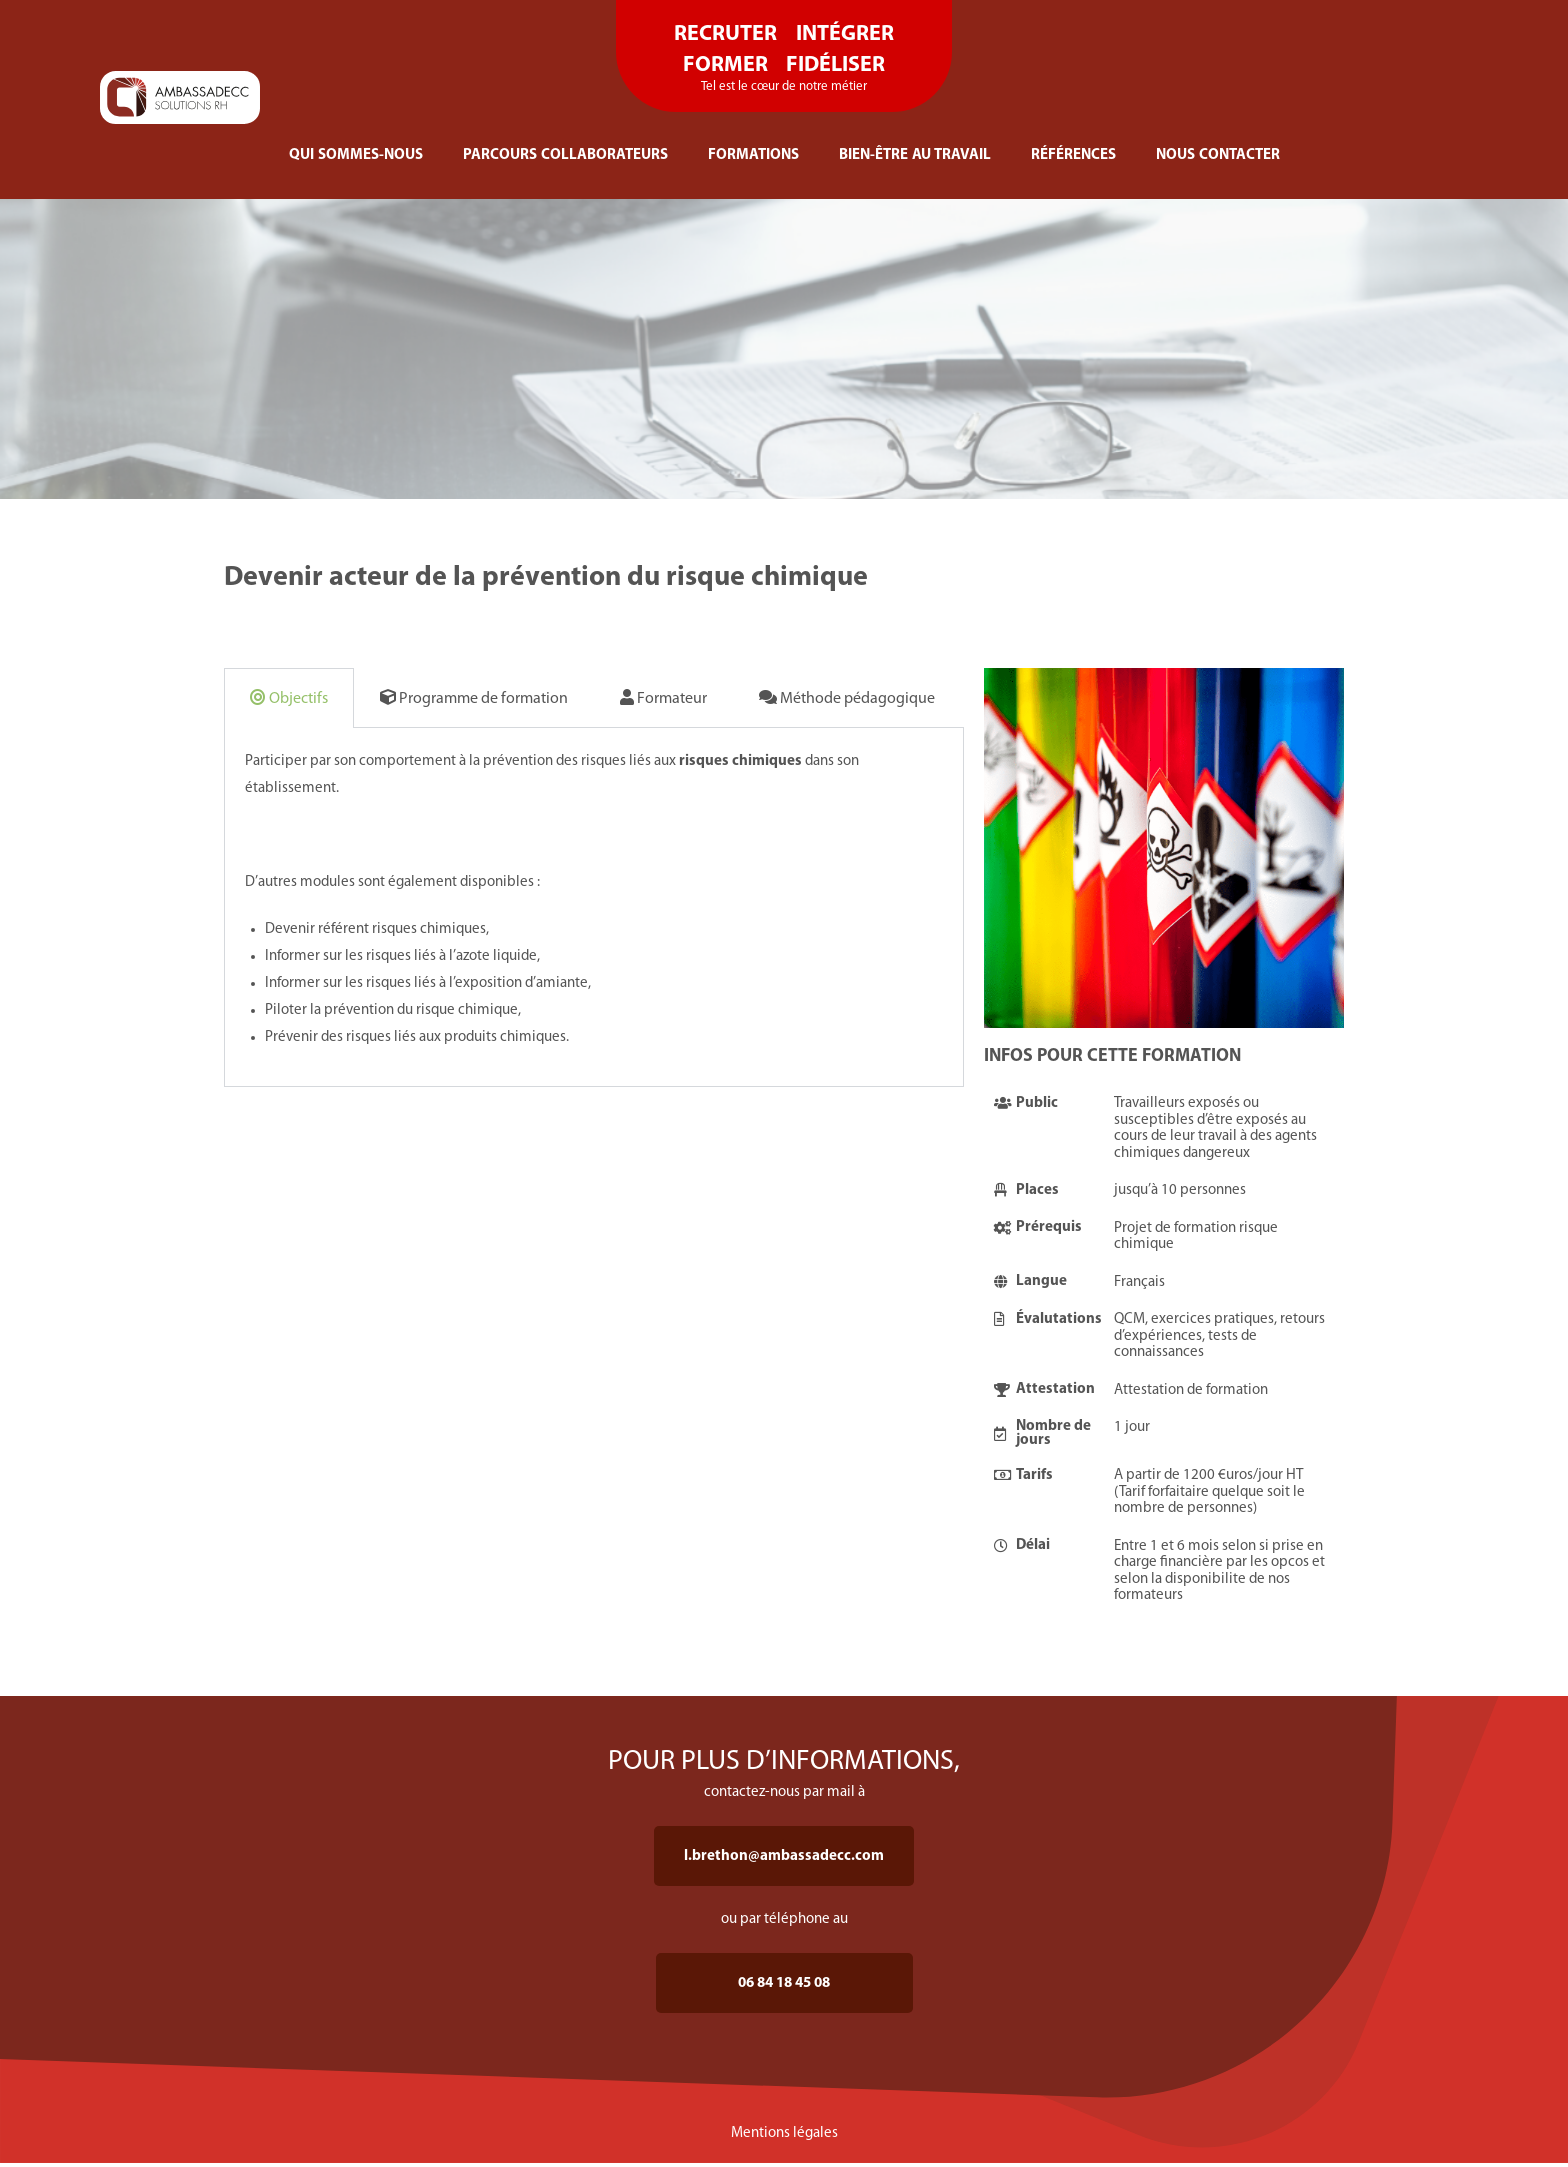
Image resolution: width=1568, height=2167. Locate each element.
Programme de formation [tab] (474, 698)
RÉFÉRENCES (1073, 155)
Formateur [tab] (663, 698)
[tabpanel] (594, 907)
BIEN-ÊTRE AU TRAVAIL (915, 155)
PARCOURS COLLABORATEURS (565, 155)
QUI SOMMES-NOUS (356, 155)
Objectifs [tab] (289, 698)
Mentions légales (784, 2133)
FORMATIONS (753, 155)
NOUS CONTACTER (1218, 155)
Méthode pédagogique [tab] (847, 698)
